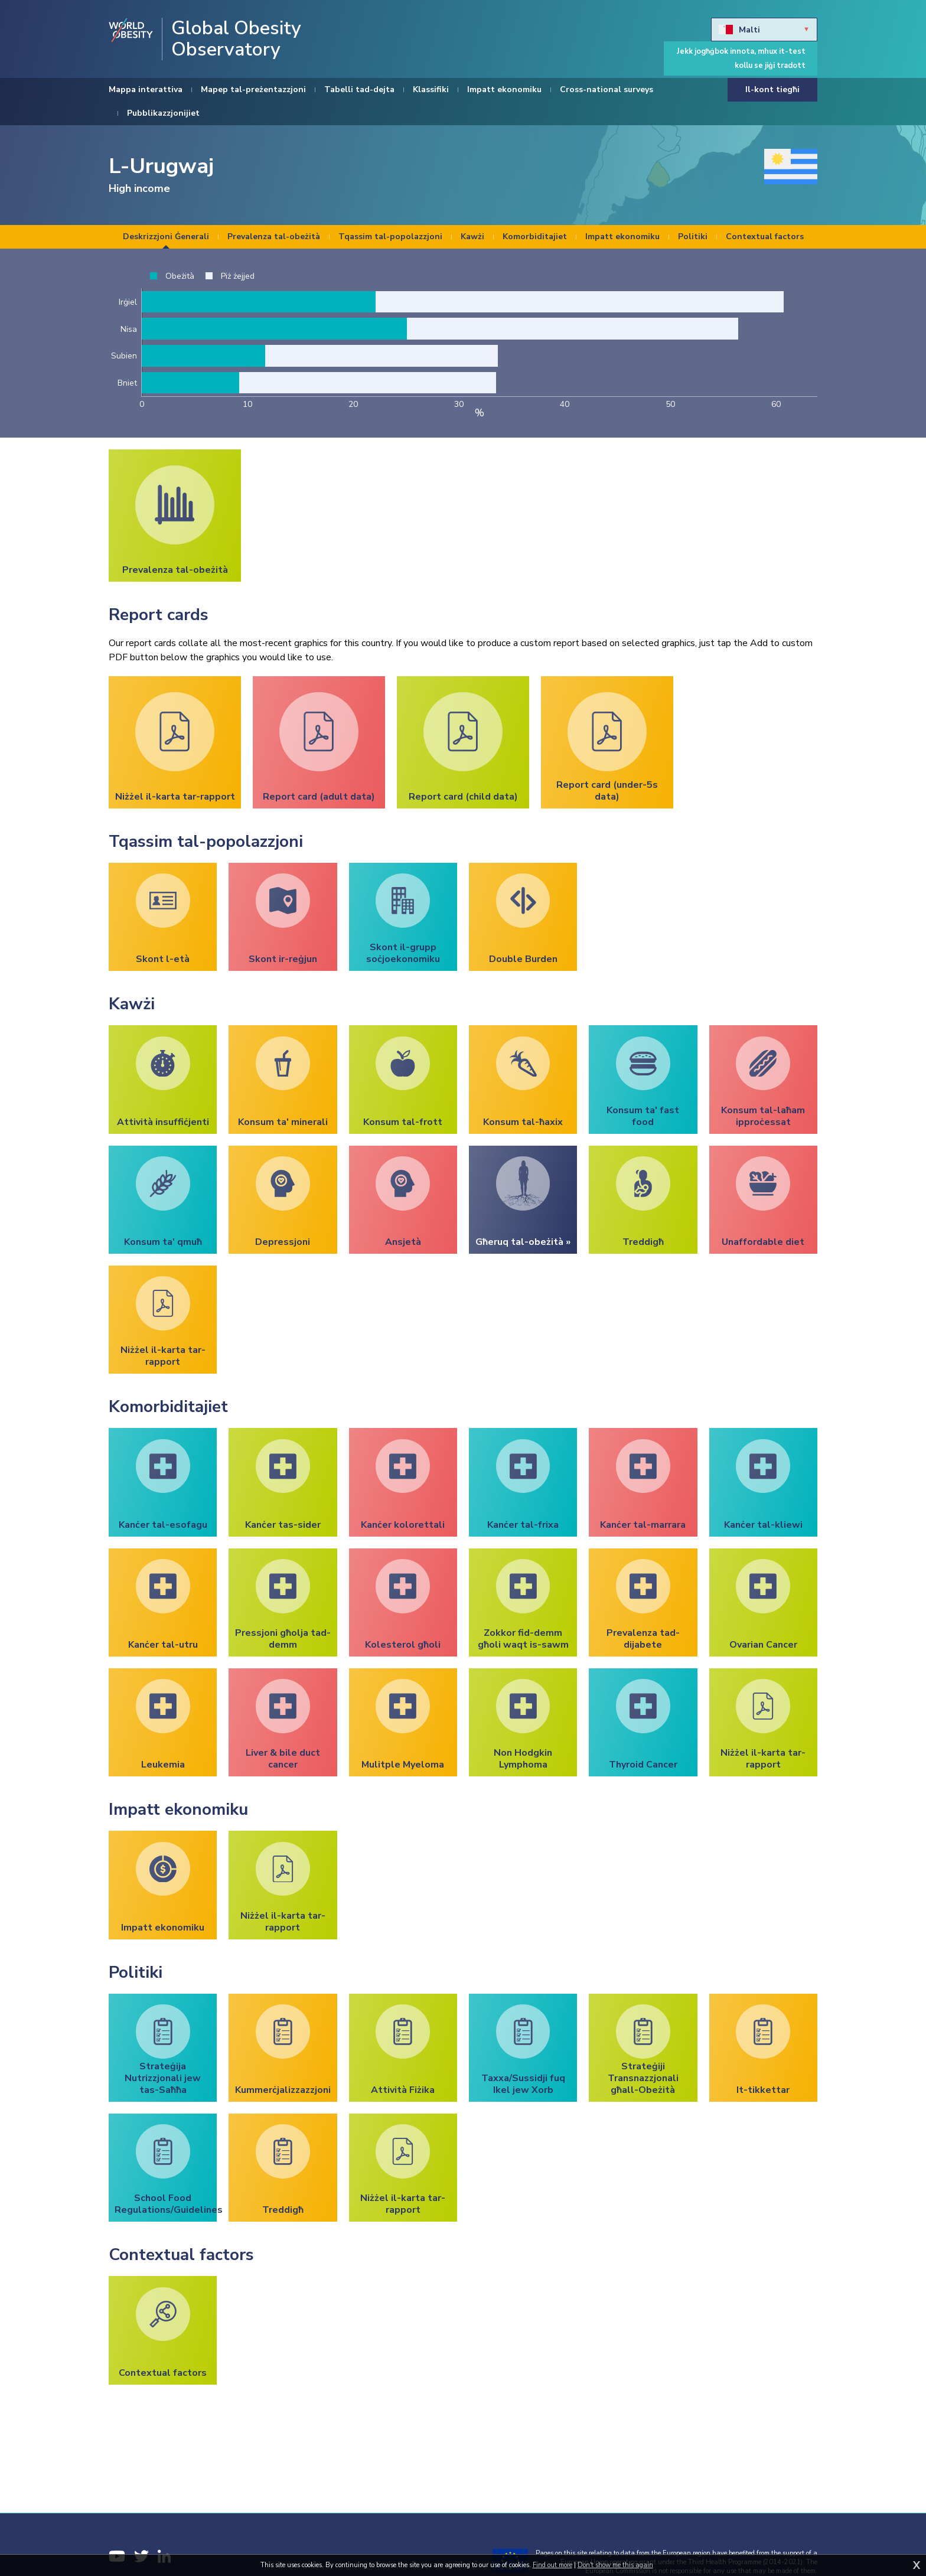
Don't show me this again (615, 2565)
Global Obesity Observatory (236, 39)
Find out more (552, 2565)
